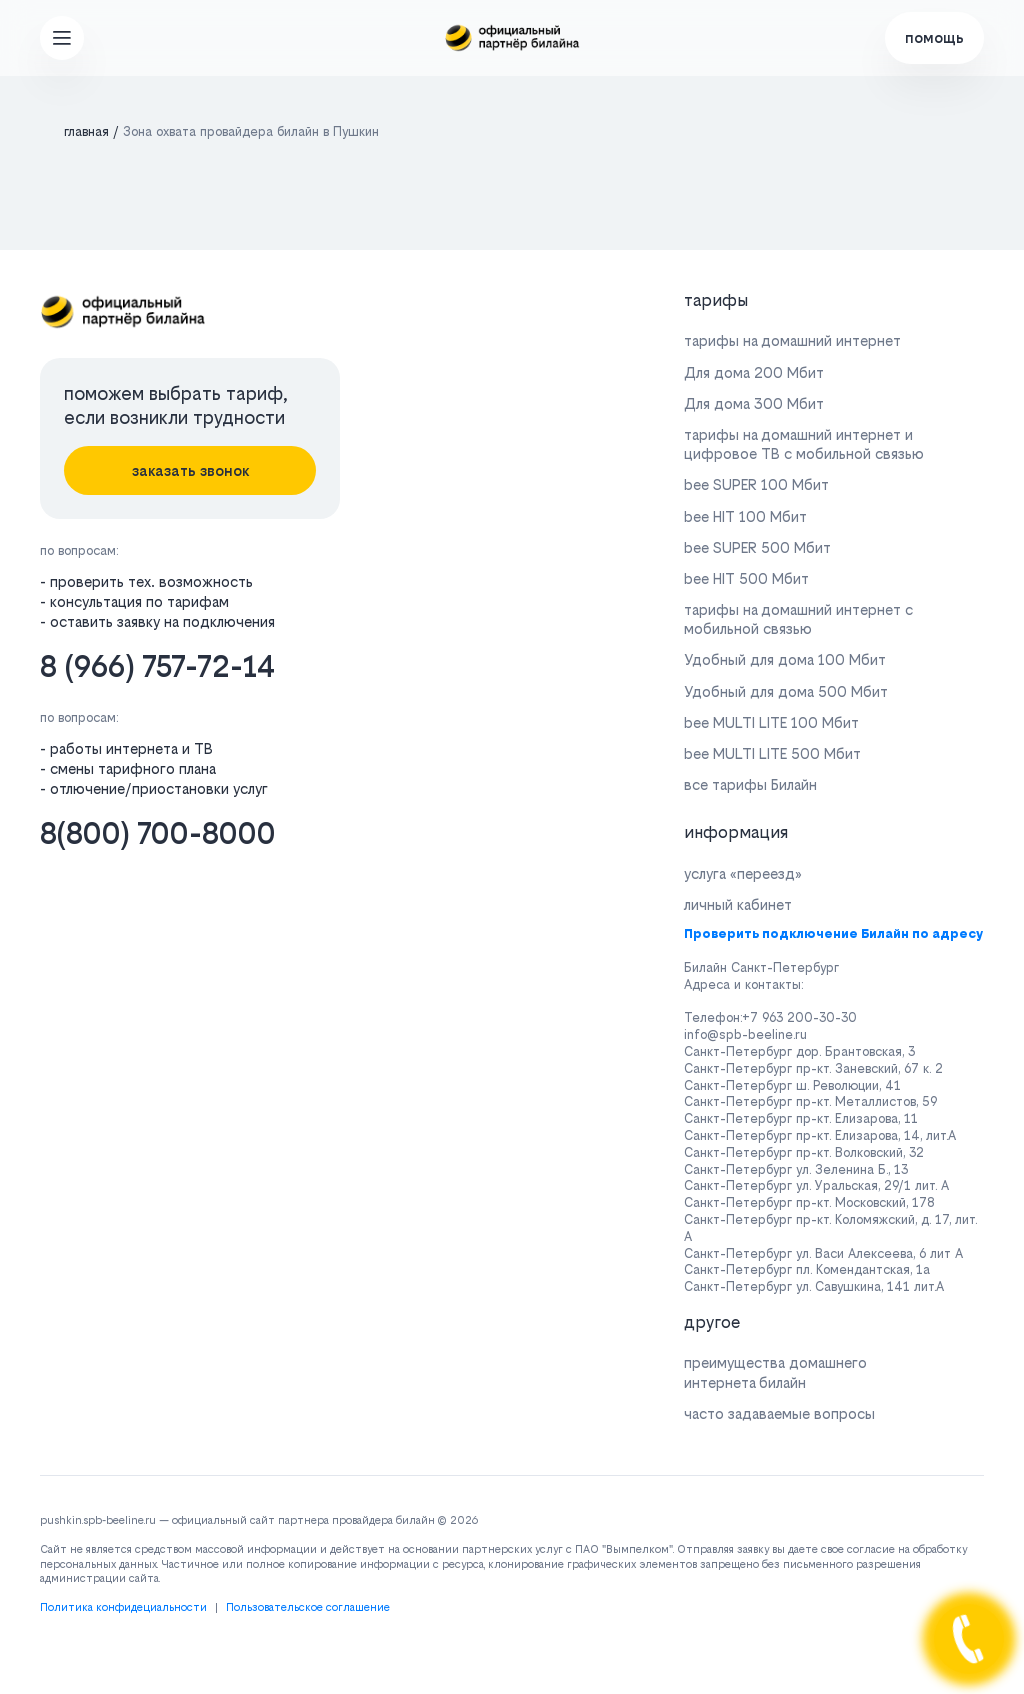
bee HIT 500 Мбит (746, 578)
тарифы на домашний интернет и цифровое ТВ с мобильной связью (804, 444)
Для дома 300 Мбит (754, 403)
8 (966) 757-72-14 (157, 666)
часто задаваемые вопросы (779, 1413)
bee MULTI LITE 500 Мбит (772, 753)
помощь (934, 37)
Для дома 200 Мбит (754, 372)
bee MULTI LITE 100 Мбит (771, 722)
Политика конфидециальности (123, 1607)
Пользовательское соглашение (308, 1607)
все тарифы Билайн (750, 784)
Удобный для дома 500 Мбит (786, 691)
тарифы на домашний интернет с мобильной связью (798, 619)
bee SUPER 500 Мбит (757, 547)
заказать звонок (190, 470)
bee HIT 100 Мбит (745, 516)
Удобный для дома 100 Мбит (785, 659)
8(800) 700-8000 (158, 833)
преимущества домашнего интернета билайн (775, 1372)
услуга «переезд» (743, 873)
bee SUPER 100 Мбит (756, 484)
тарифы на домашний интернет (792, 340)
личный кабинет (738, 904)
